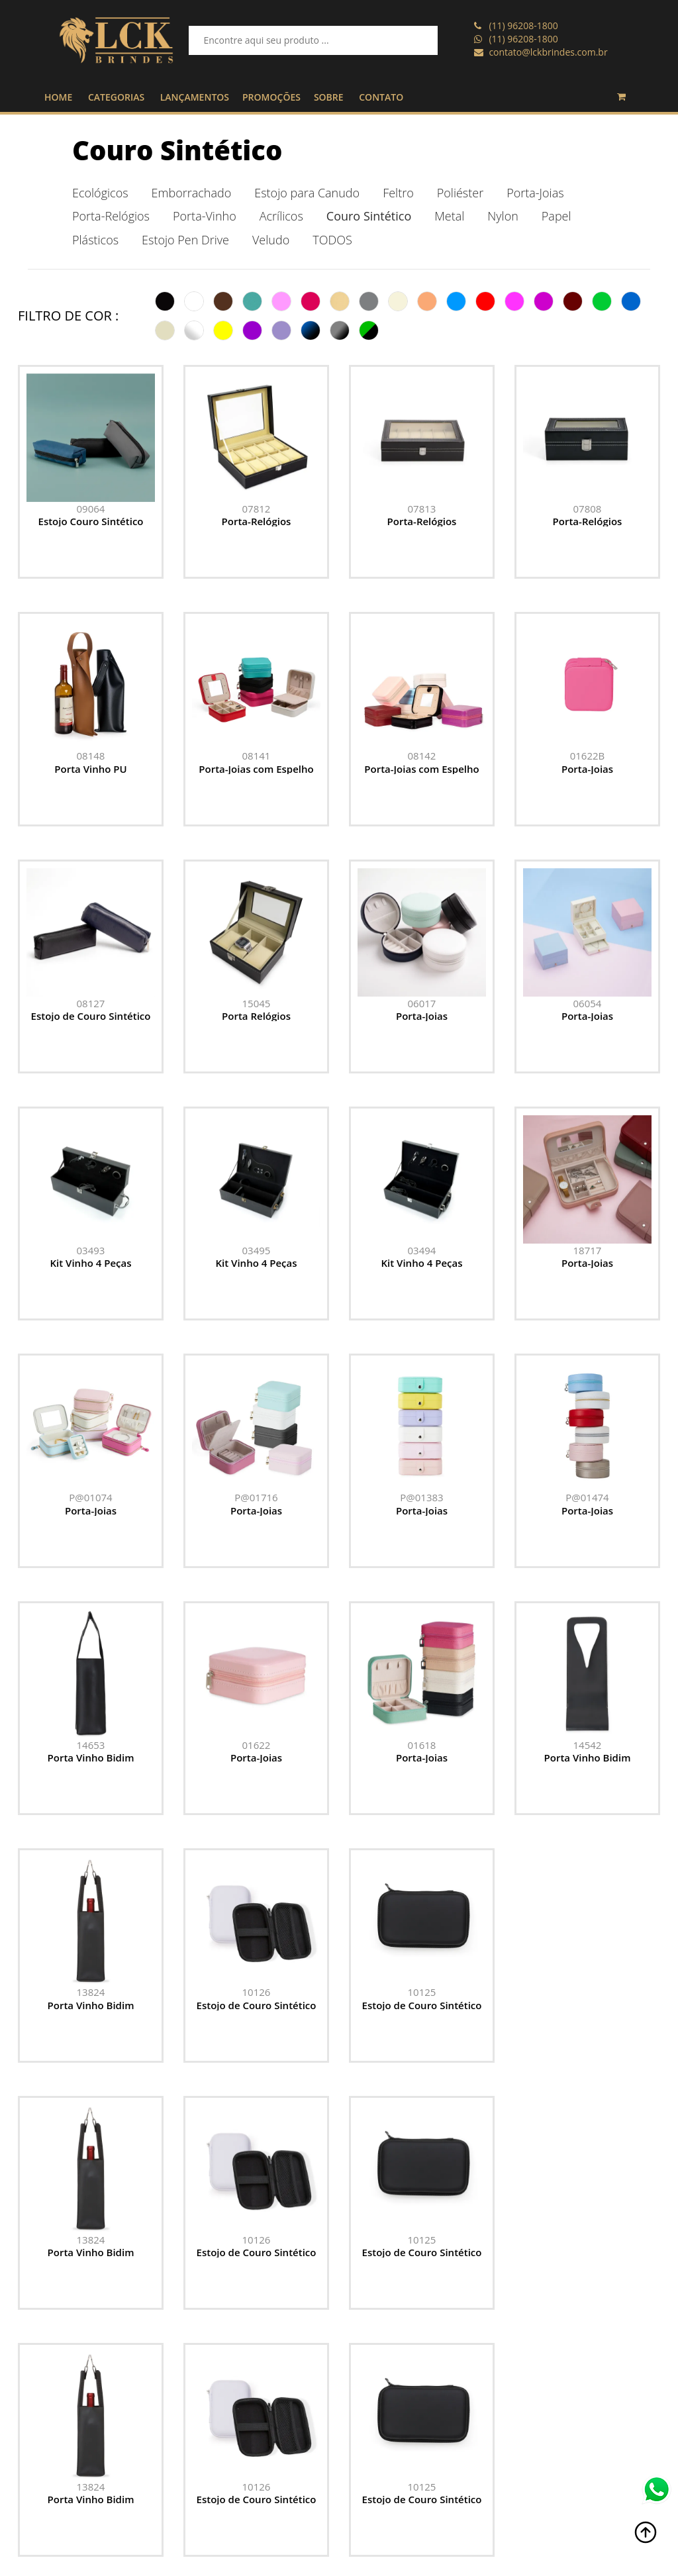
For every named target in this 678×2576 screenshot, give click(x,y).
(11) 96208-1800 (523, 25)
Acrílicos (281, 216)
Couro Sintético (177, 150)
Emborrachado (192, 193)
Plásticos (95, 240)
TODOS (332, 240)
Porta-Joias (535, 193)
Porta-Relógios (111, 216)
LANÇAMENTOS (194, 97)
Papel (556, 216)
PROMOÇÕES (271, 97)
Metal (449, 216)
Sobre (425, 2550)
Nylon (502, 216)
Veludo (270, 240)
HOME (58, 97)
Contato (430, 2566)
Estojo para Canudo (307, 193)
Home (426, 2500)
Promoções (437, 2533)
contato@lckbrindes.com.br (548, 52)
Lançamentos (442, 2516)
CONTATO (381, 97)
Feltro (398, 193)
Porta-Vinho (204, 216)
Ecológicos (100, 193)
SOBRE (329, 97)
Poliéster (460, 193)
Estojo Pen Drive (185, 240)
